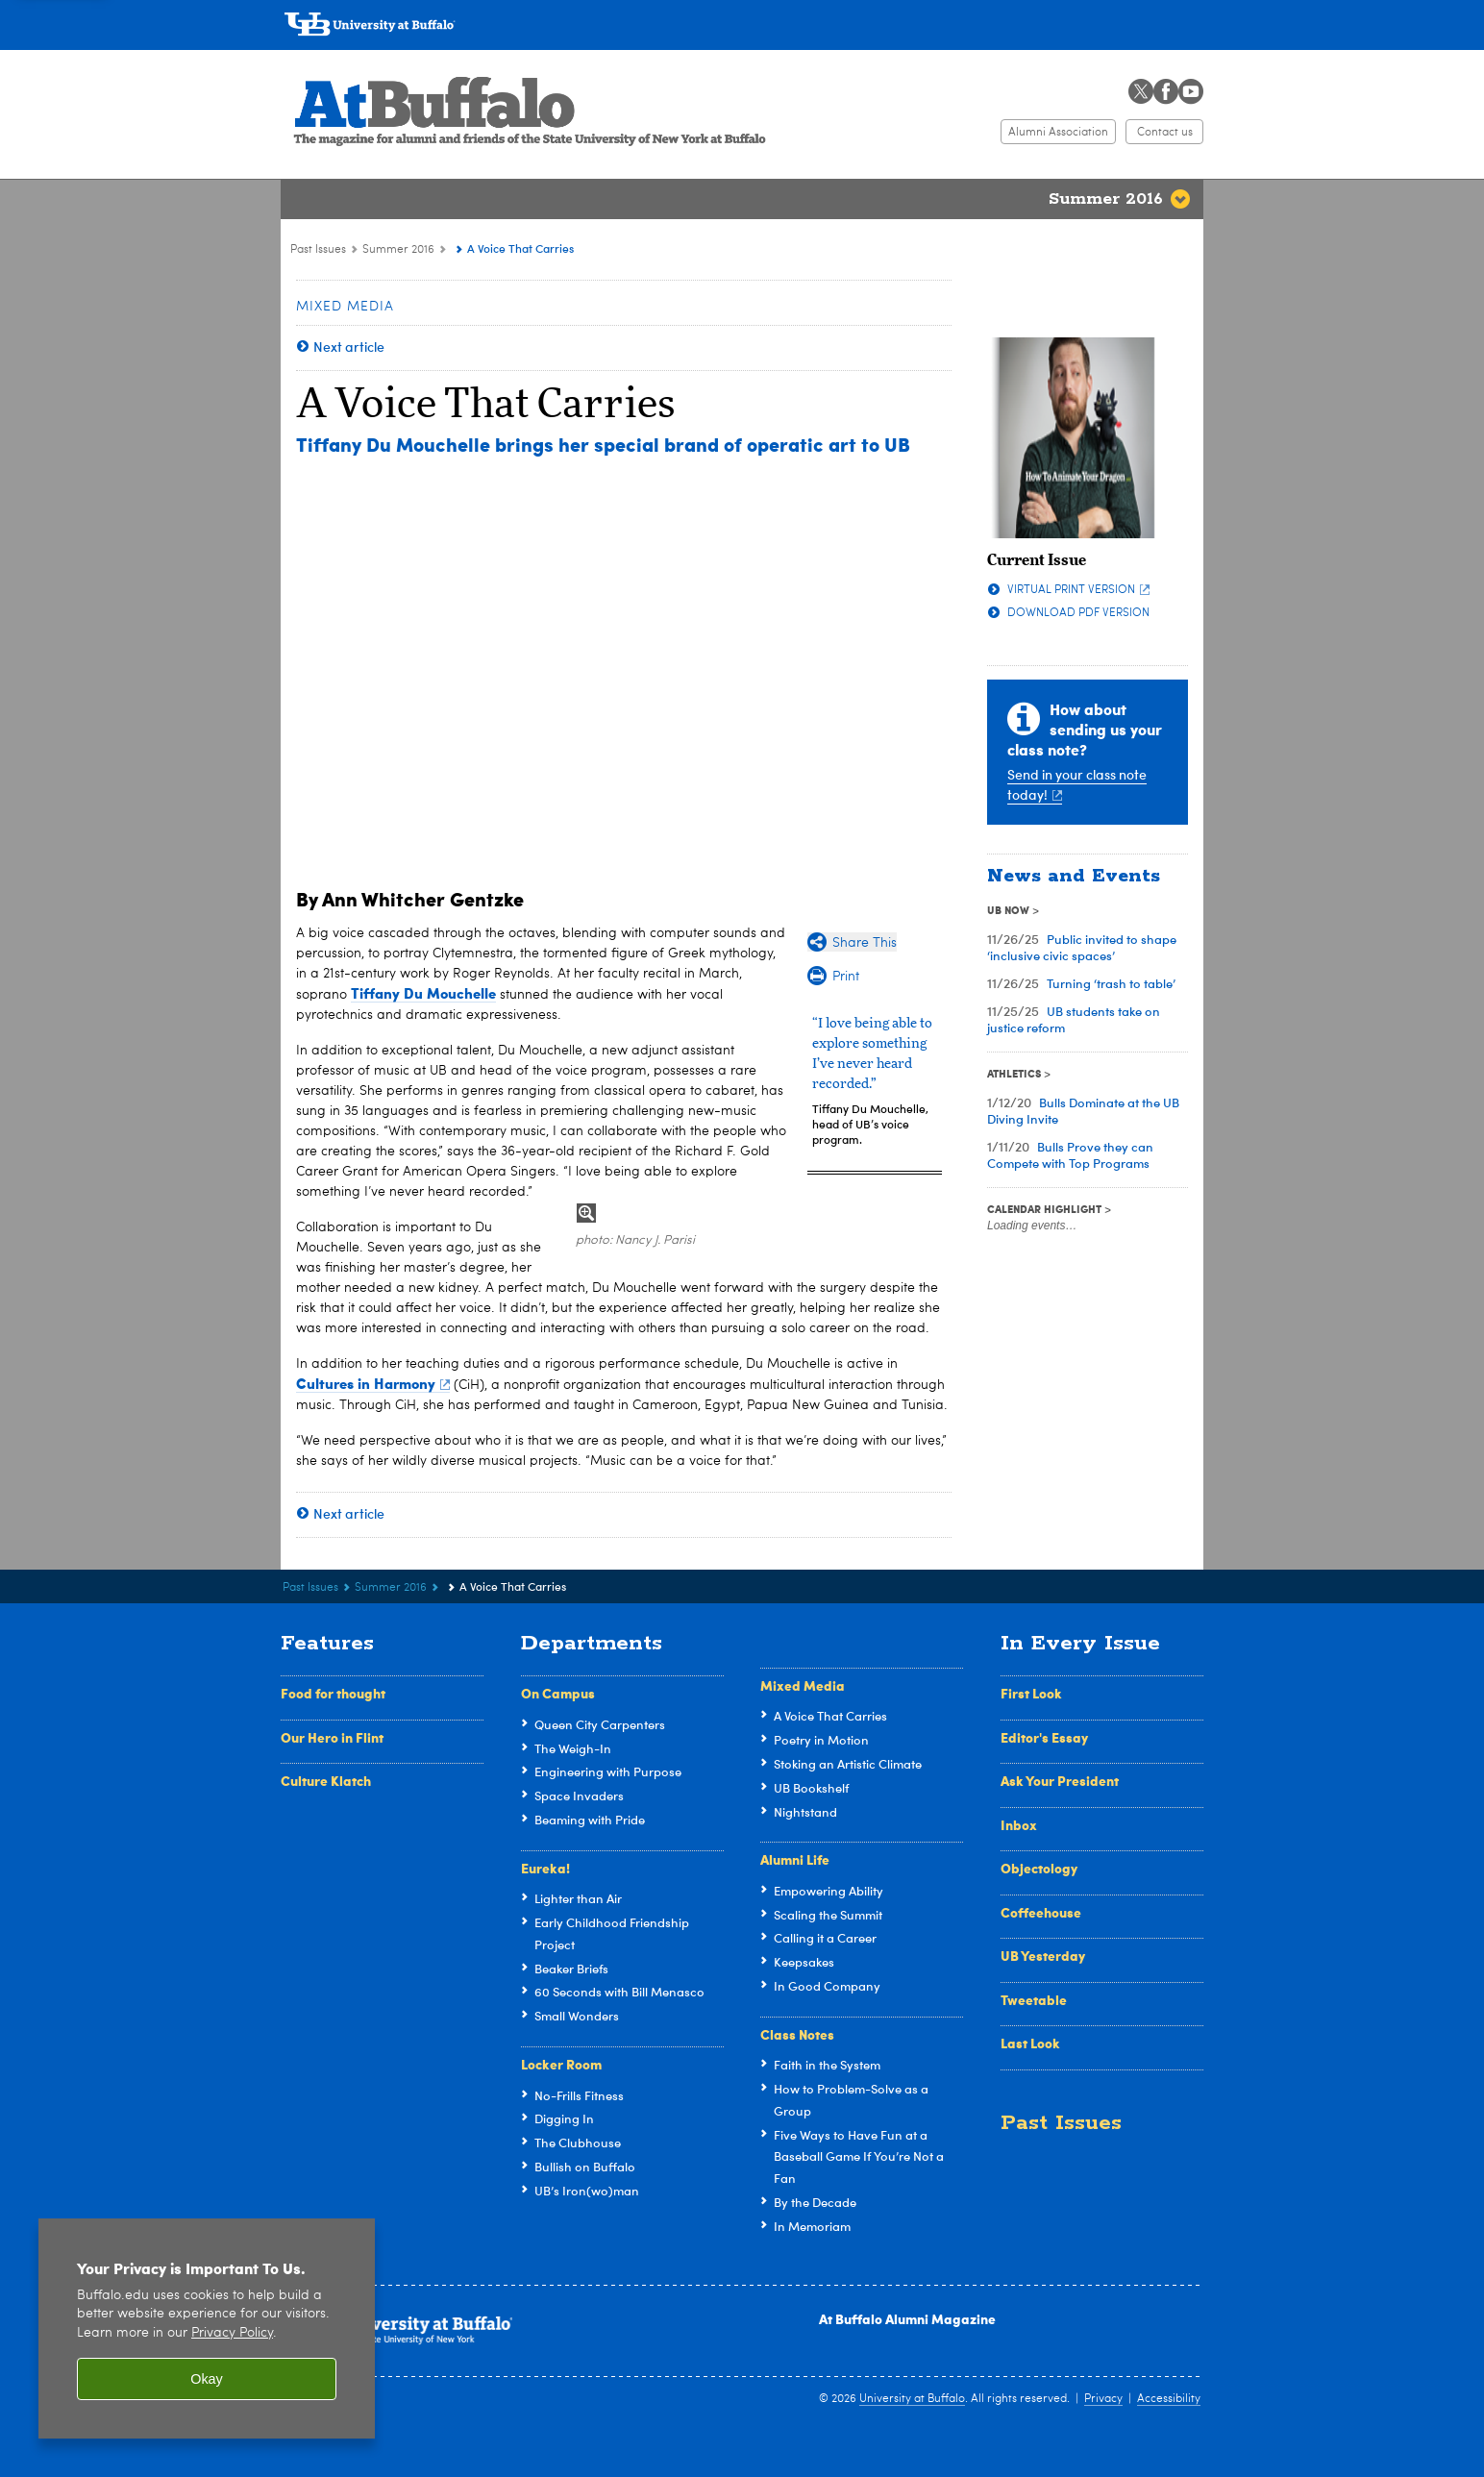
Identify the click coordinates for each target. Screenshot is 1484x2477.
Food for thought (333, 1692)
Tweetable (1034, 1999)
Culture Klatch (326, 1780)
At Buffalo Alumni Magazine (907, 2318)
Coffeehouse (1041, 1911)
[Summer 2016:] (452, 250)
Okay (206, 2379)
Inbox (1019, 1824)
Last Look (1030, 2042)
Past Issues (1061, 2123)
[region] (206, 2328)
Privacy (1103, 2399)
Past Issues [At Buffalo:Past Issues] (318, 250)
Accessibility (1168, 2399)
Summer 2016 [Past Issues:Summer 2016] (398, 250)
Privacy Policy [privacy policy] (232, 2333)
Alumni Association (1058, 132)
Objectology (1039, 1867)
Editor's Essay (1044, 1736)
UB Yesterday (1043, 1955)
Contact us (1165, 132)
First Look (1031, 1692)
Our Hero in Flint (332, 1736)
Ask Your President (1060, 1780)
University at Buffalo (912, 2399)
